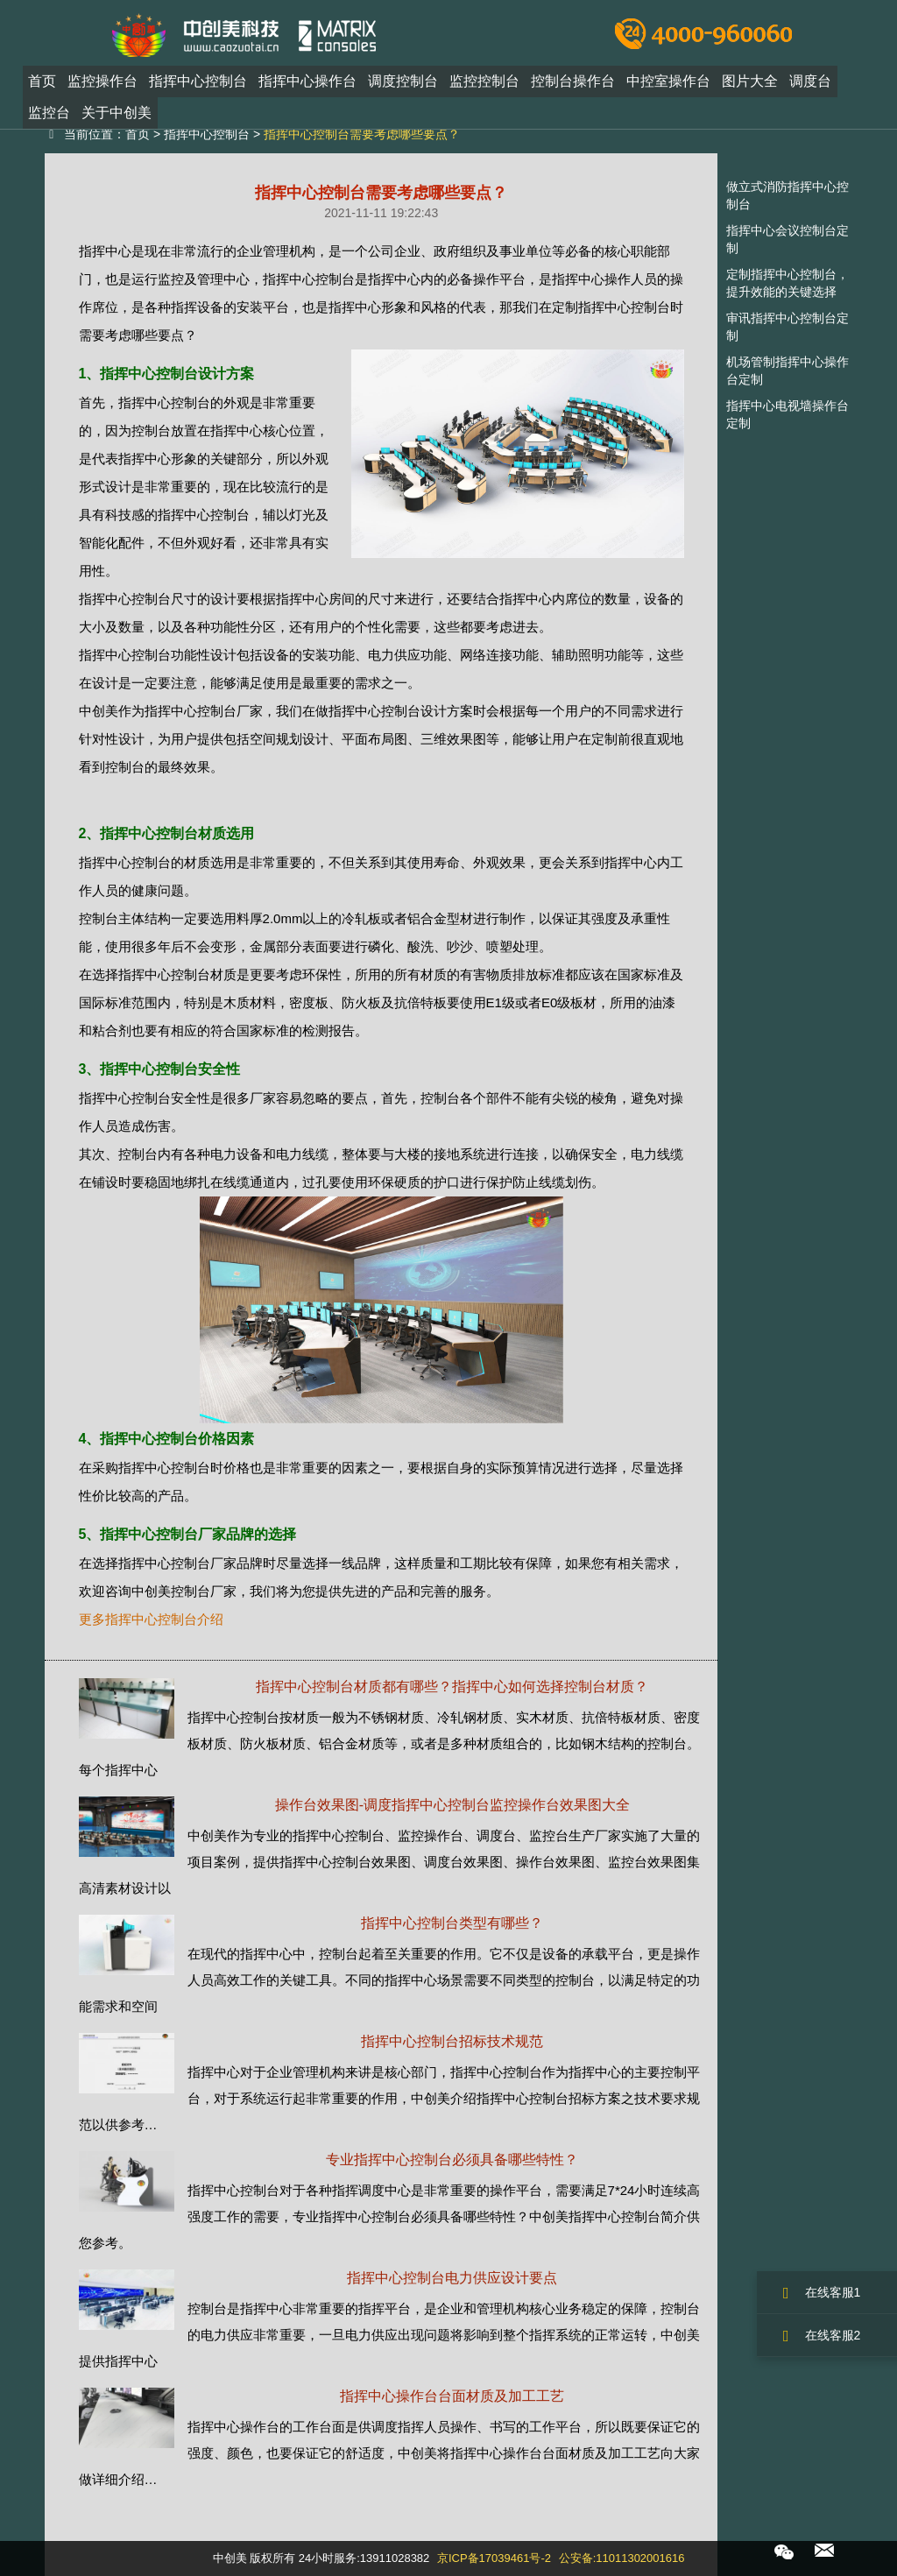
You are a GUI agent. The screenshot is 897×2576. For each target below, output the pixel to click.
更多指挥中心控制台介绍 (151, 1619)
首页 (42, 81)
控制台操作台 (573, 81)
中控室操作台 (668, 81)
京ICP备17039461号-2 (494, 2558)
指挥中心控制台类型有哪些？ (452, 1923)
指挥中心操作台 (307, 81)
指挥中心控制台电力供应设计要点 (452, 2277)
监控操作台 (102, 81)
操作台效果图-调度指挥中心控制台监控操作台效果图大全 (452, 1804)
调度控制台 (403, 81)
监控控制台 (484, 81)
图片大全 (750, 81)
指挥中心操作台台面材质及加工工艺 (452, 2396)
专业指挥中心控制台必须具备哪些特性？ (452, 2159)
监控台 (49, 113)
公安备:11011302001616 (622, 2558)
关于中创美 (116, 113)
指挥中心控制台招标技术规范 (452, 2041)
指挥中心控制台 (198, 81)
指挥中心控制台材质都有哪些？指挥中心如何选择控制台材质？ (452, 1686)
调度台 (810, 81)
